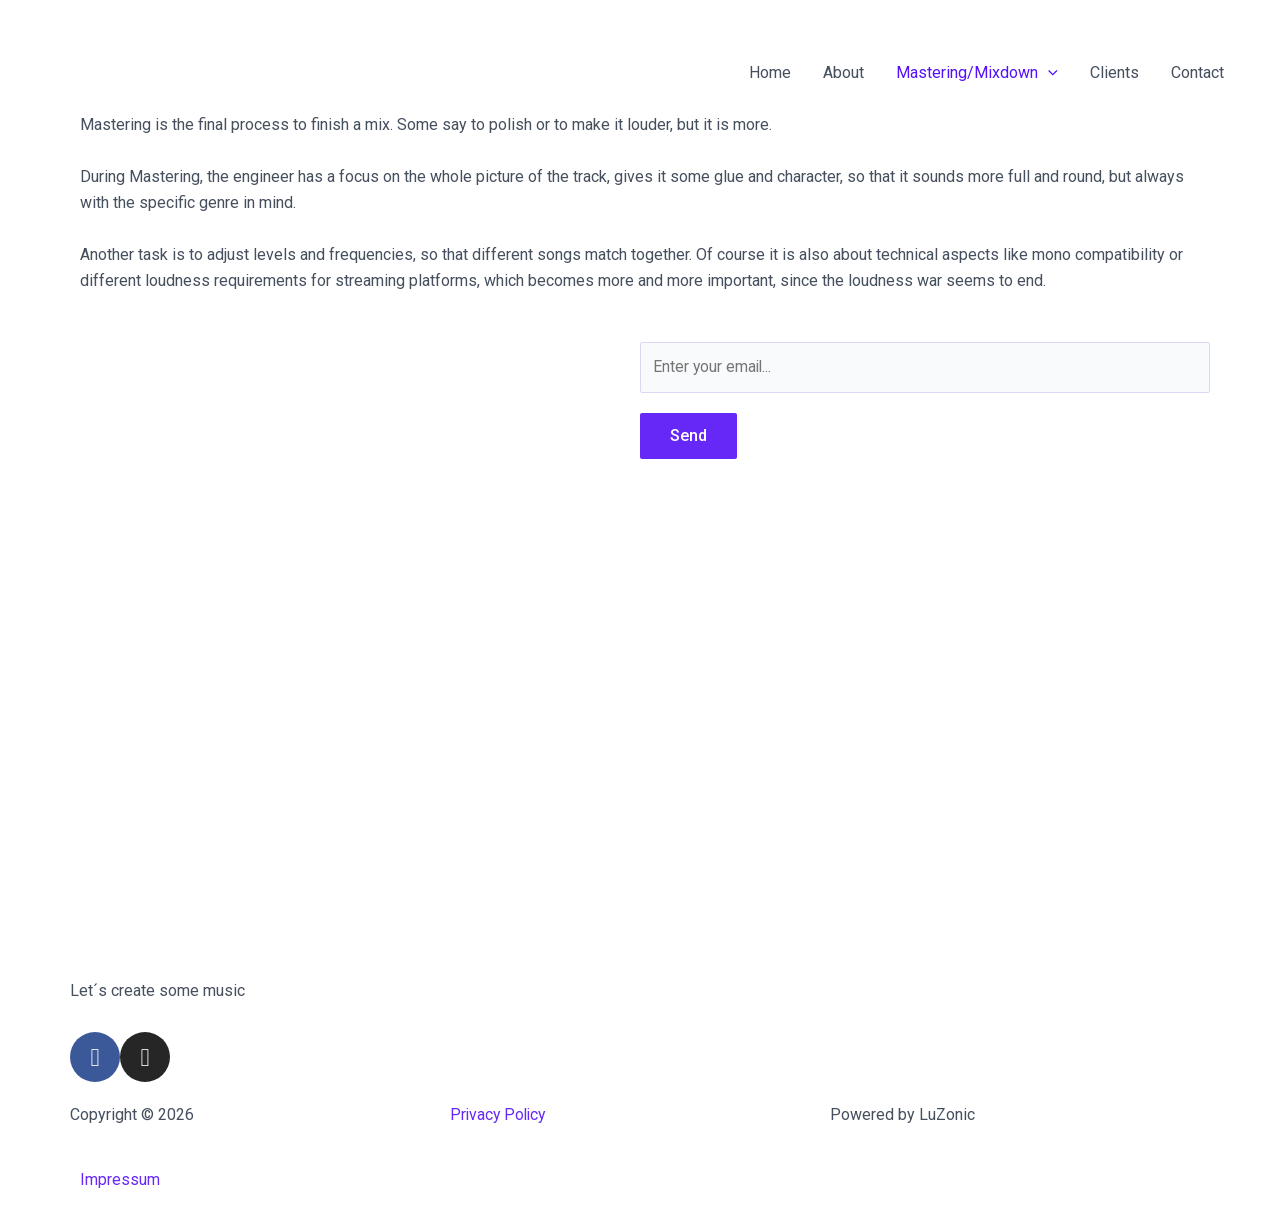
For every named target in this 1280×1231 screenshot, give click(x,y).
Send (688, 435)
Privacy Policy (500, 1114)
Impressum (120, 1179)
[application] (1048, 72)
